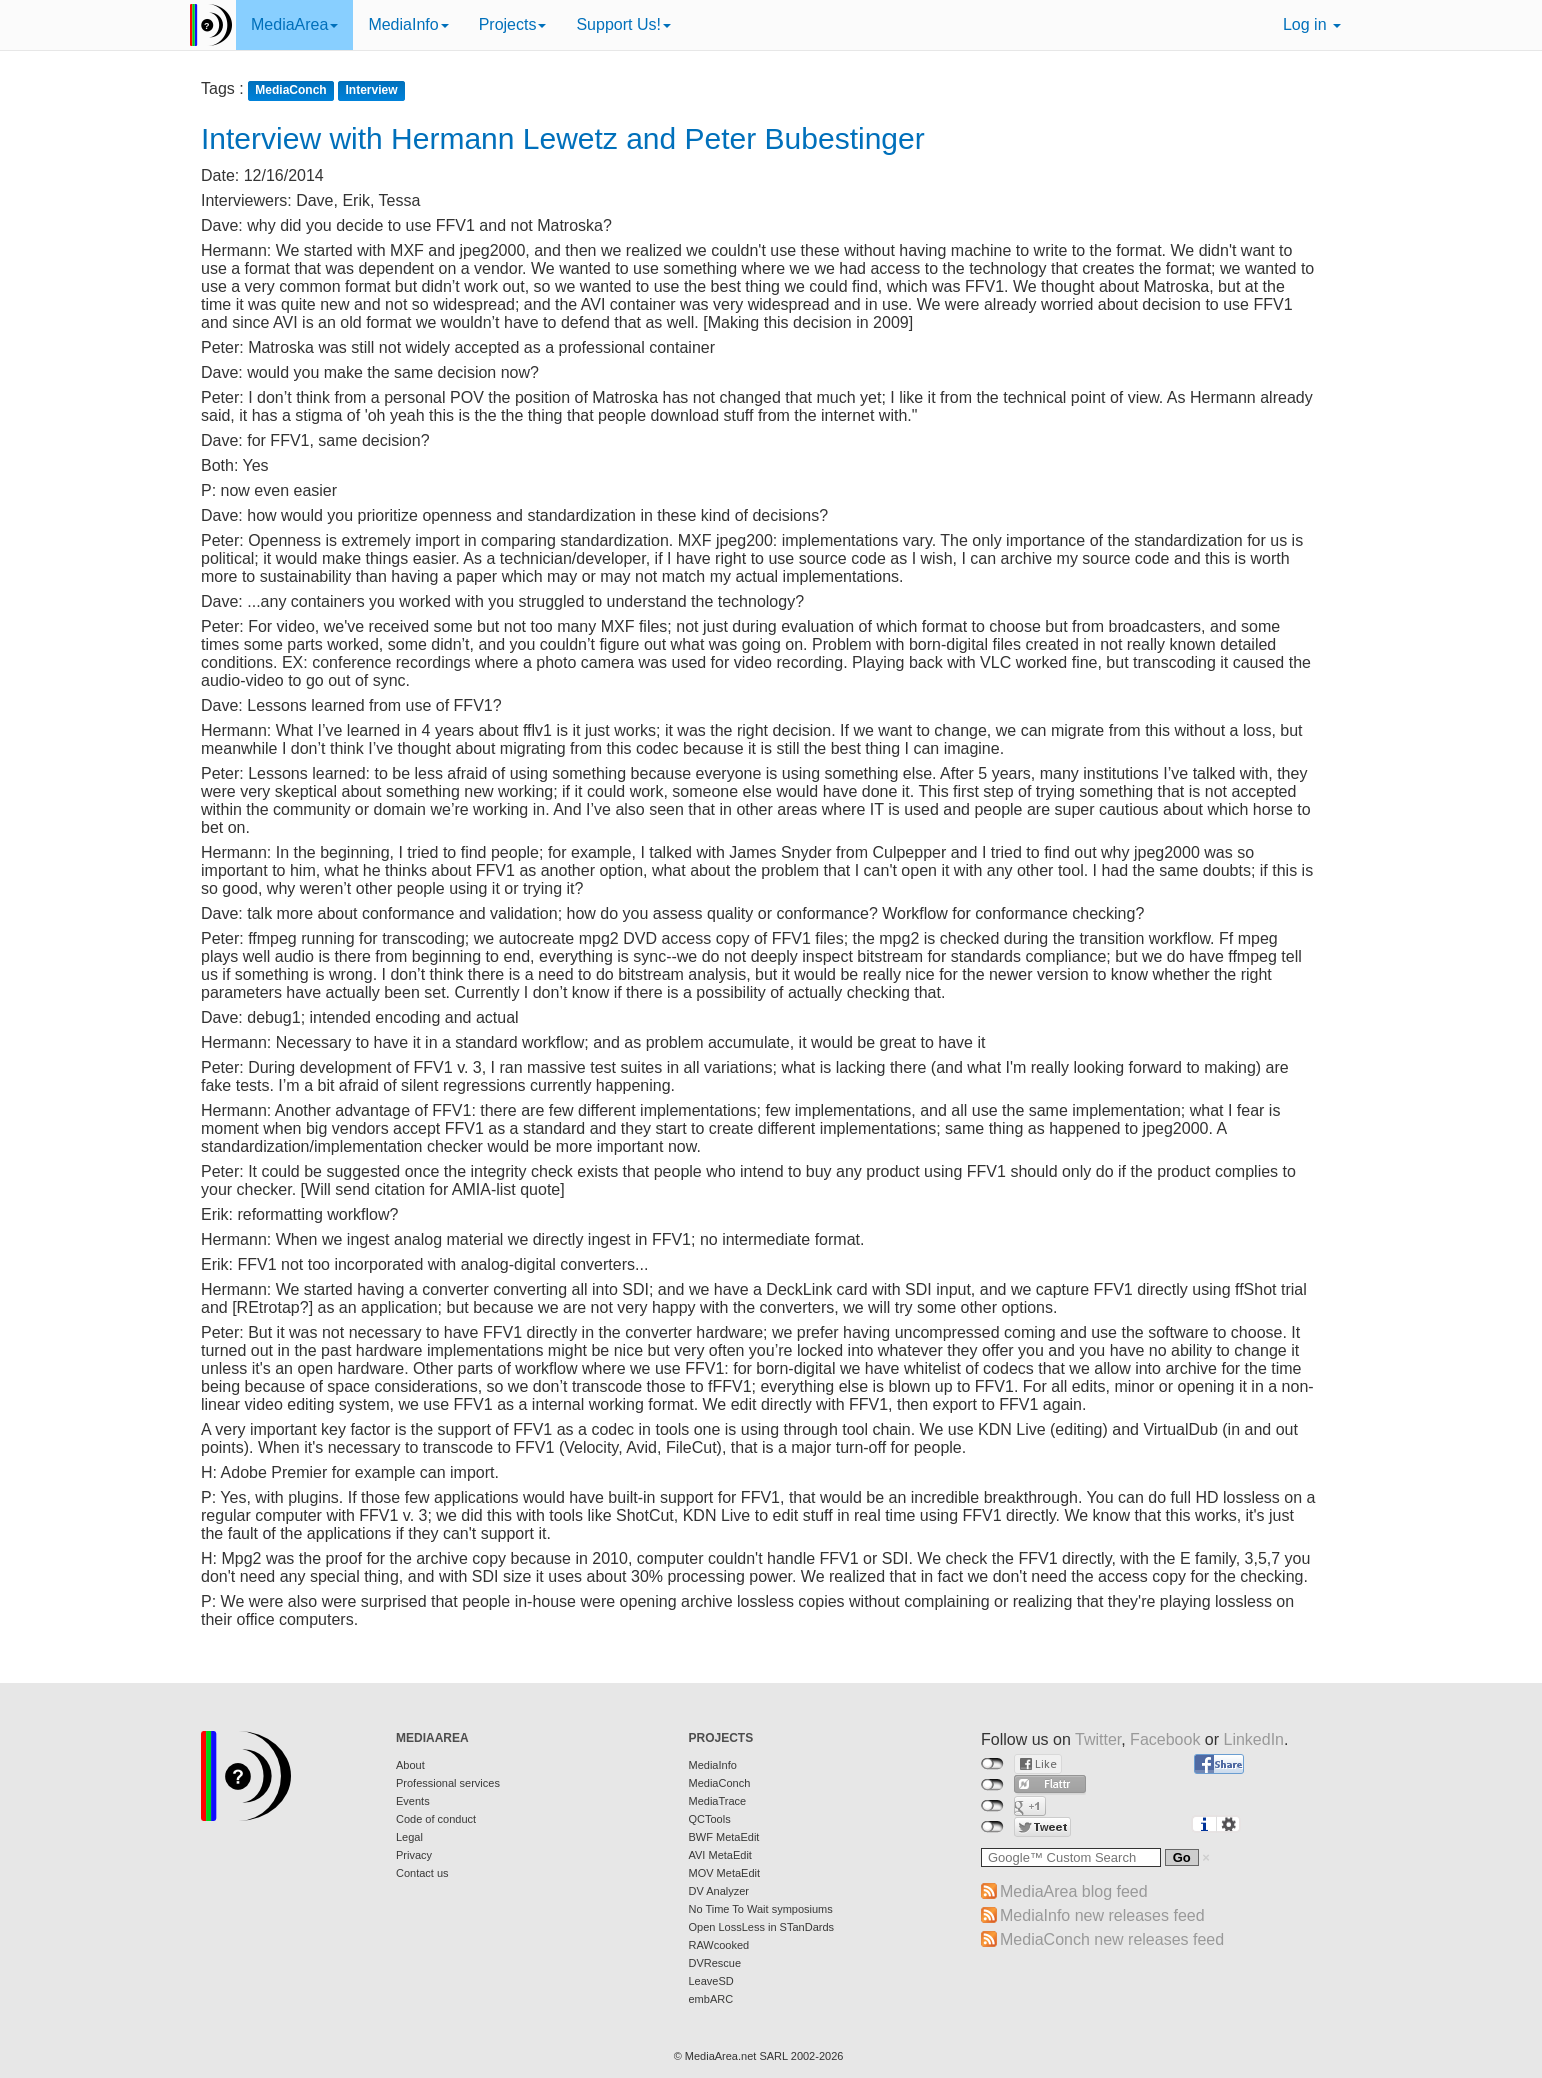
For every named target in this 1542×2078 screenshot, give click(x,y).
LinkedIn (1254, 1739)
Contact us (422, 1873)
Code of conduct (436, 1819)
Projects (513, 24)
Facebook (1165, 1739)
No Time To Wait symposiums (761, 1909)
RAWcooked (719, 1945)
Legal (409, 1837)
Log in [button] (1312, 24)
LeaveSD (711, 1981)
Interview (372, 90)
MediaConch (290, 90)
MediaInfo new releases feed (1102, 1915)
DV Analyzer (719, 1891)
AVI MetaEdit (720, 1855)
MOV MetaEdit (725, 1873)
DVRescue (715, 1963)
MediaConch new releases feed (1112, 1939)
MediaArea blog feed (1074, 1891)
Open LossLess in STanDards (762, 1927)
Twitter (1098, 1739)
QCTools (710, 1819)
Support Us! (623, 24)
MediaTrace (718, 1801)
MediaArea (294, 24)
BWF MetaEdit (724, 1837)
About (410, 1765)
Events (413, 1801)
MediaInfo (408, 24)
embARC (711, 1999)
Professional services (448, 1783)
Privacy (414, 1855)
